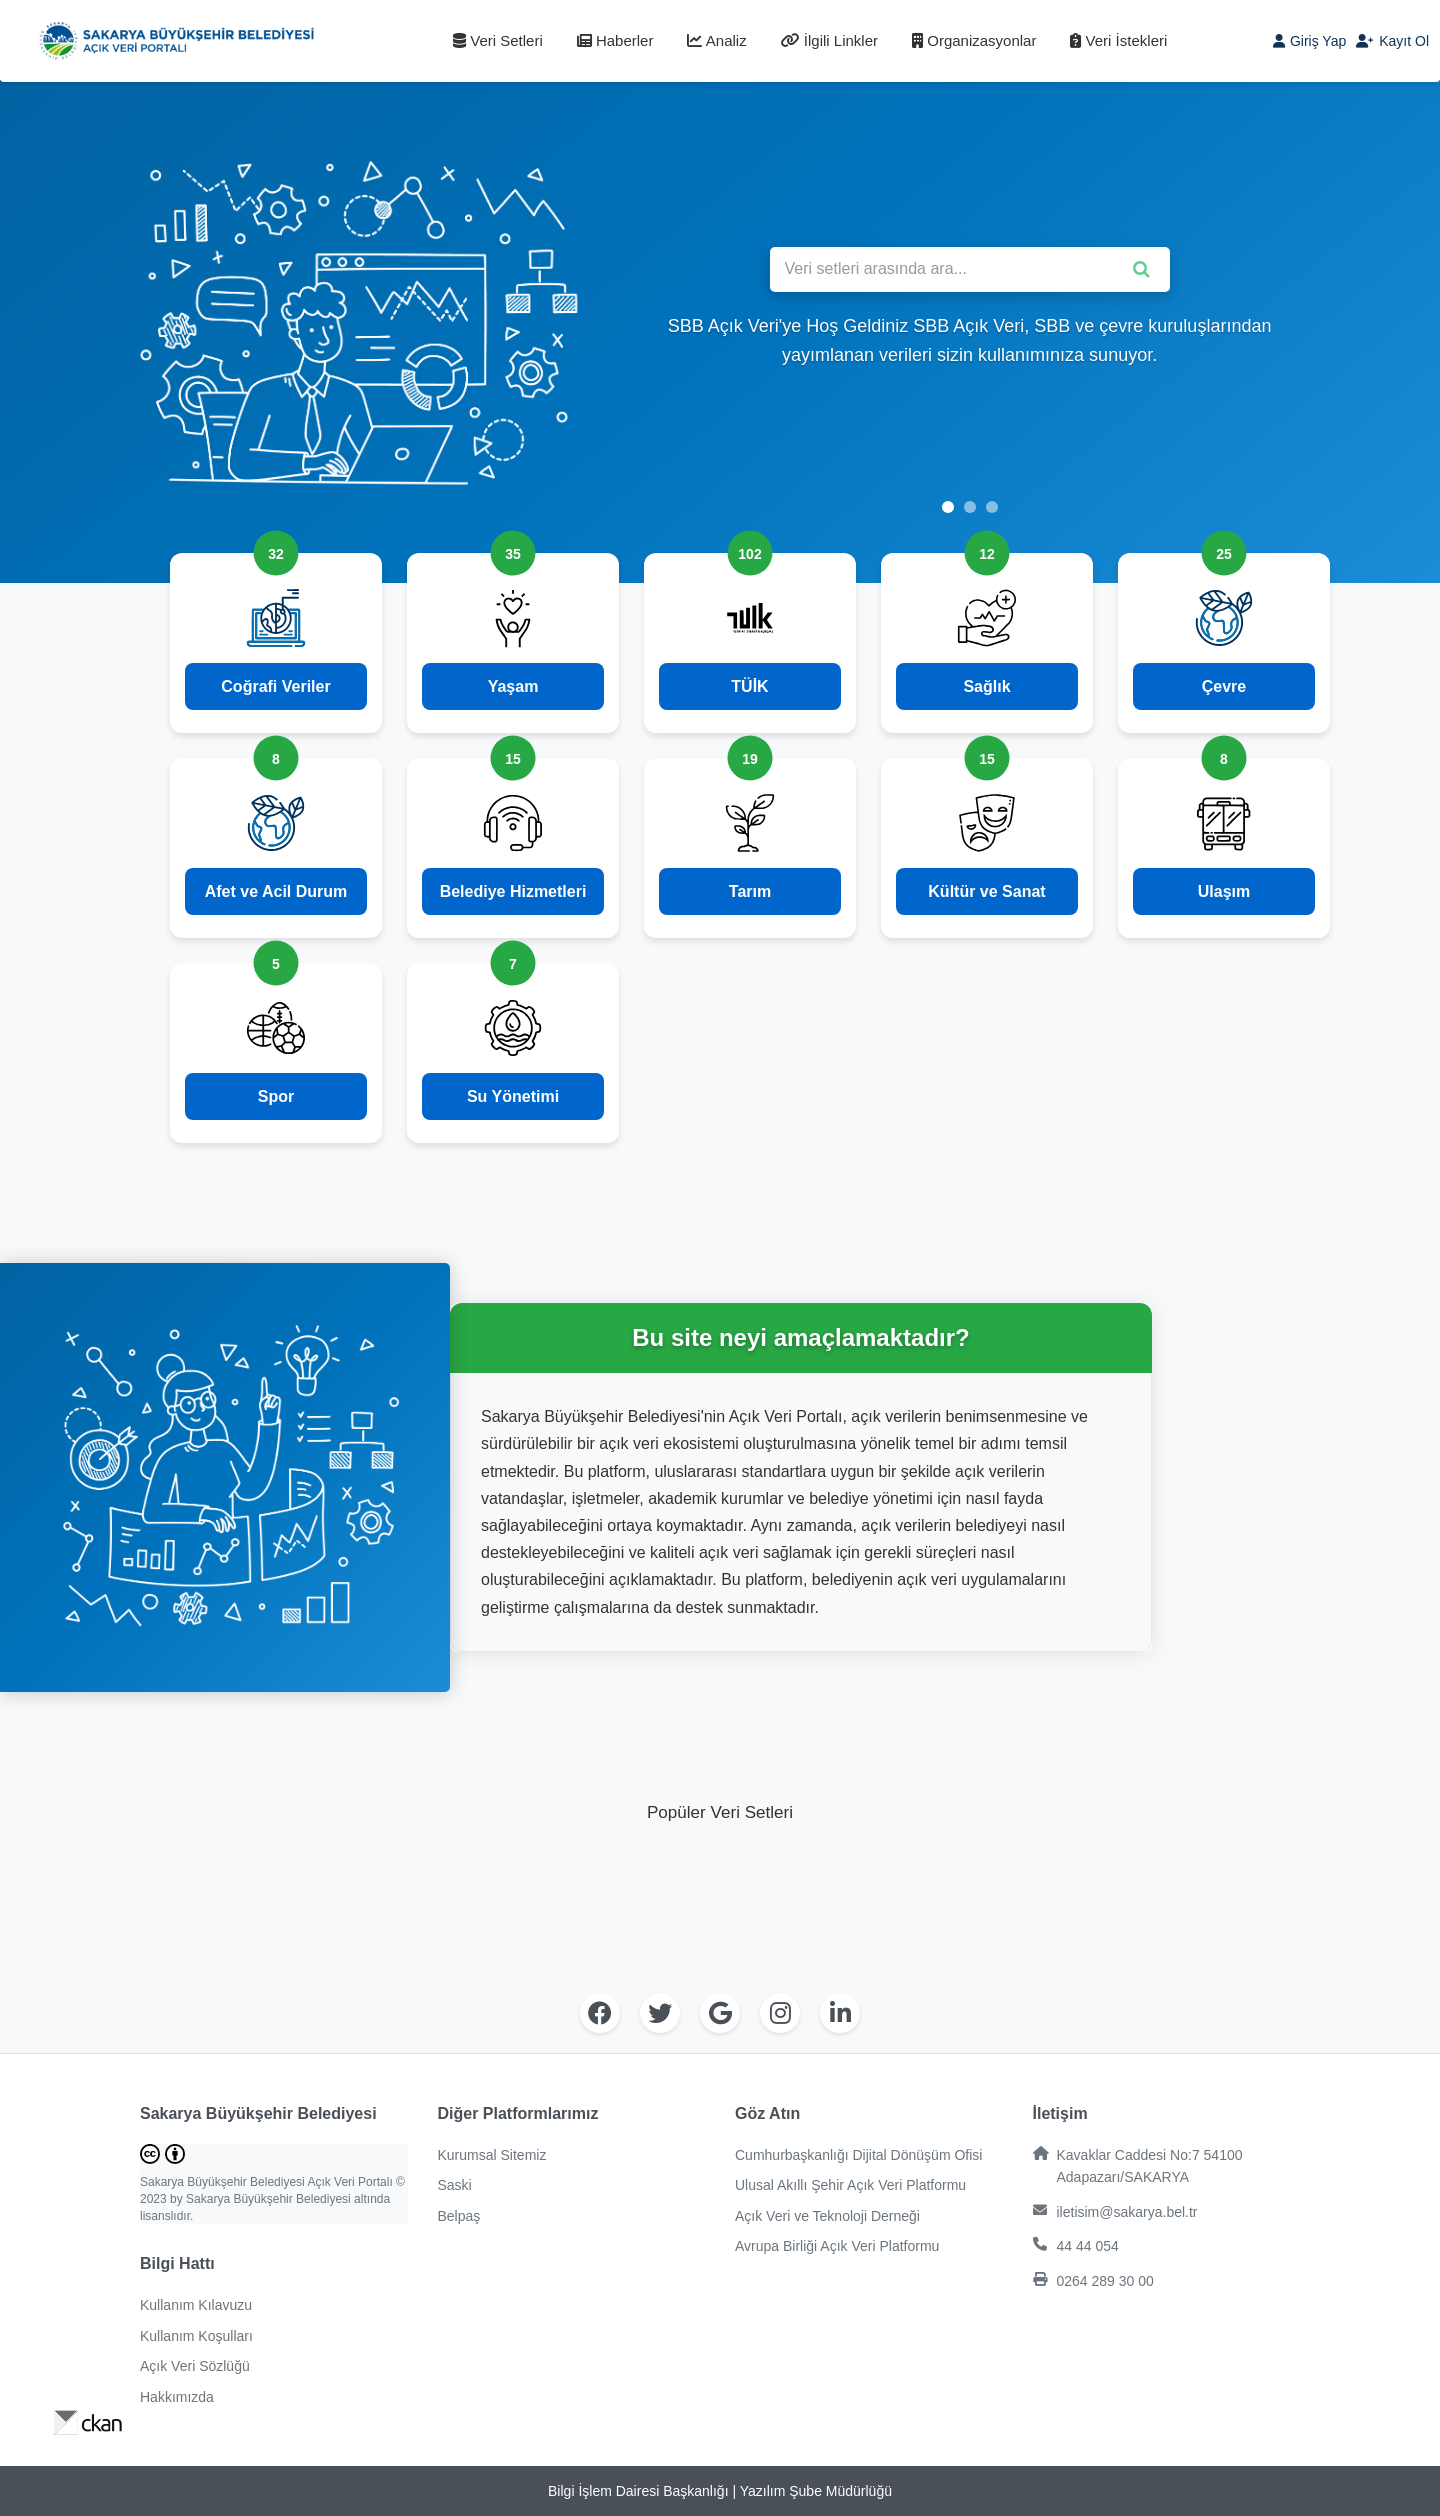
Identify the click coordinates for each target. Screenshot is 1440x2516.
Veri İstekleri (1118, 40)
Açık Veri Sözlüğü (195, 2366)
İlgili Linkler (829, 40)
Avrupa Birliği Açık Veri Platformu (837, 2246)
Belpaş (459, 2216)
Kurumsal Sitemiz (492, 2155)
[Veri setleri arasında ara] (970, 269)
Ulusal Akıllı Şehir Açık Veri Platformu (850, 2185)
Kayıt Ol (1392, 41)
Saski (455, 2185)
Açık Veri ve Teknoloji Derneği (827, 2216)
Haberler (615, 40)
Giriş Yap (1309, 41)
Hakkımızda (177, 2397)
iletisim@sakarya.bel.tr (1115, 2211)
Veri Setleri (498, 40)
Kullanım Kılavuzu (196, 2305)
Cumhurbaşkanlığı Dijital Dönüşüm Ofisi (858, 2155)
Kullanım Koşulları (196, 2336)
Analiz (716, 40)
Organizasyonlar (974, 40)
